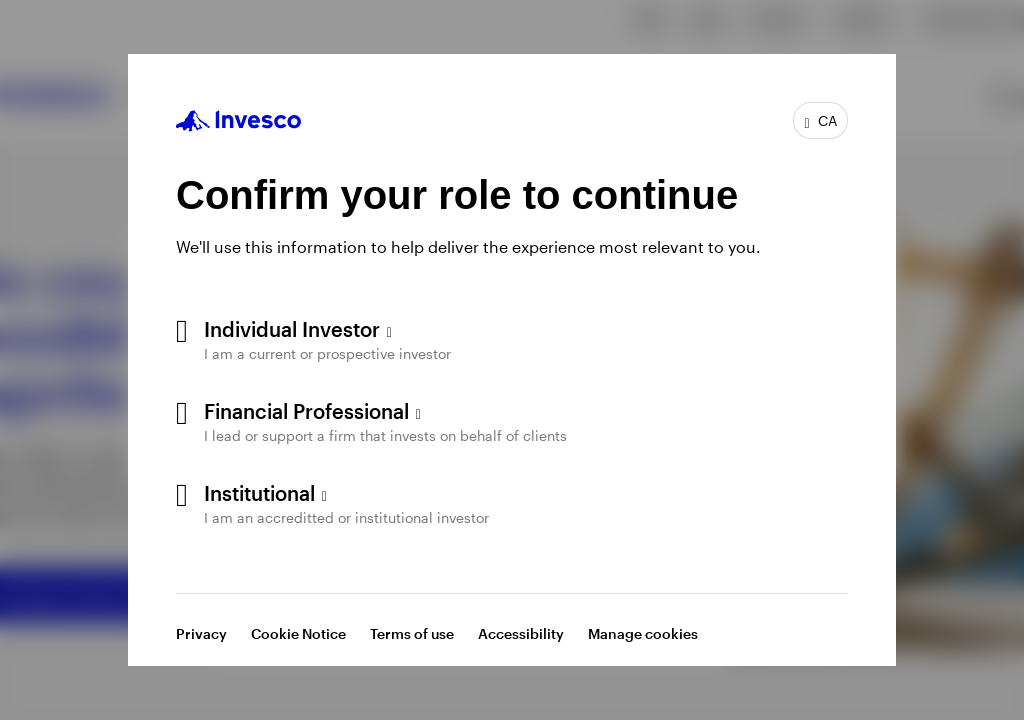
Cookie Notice (298, 633)
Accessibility (521, 633)
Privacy (201, 633)
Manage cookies (643, 633)
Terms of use (412, 633)
